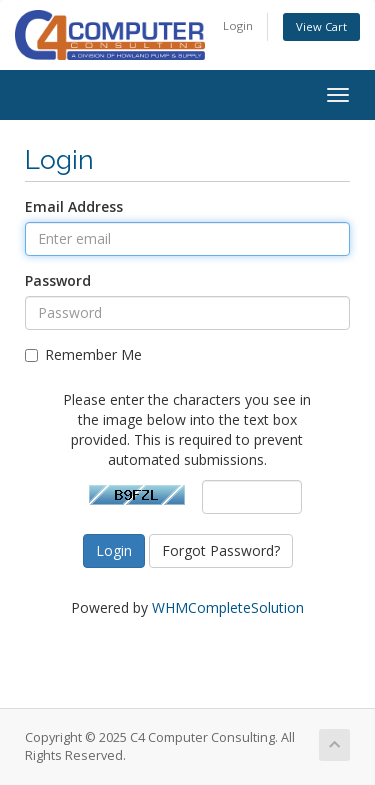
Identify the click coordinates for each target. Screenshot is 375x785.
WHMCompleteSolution (228, 607)
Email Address (74, 206)
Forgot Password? (221, 550)
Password (58, 280)
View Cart (321, 26)
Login (238, 25)
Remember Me (83, 354)
